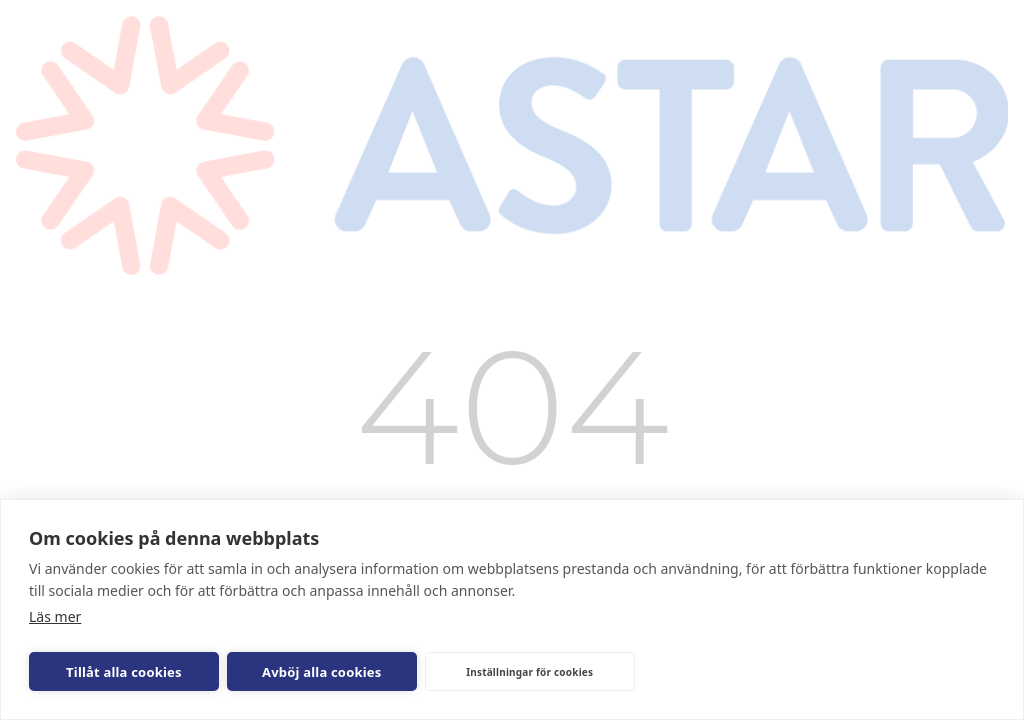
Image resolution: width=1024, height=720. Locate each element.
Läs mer (55, 616)
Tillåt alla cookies (124, 672)
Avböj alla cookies (322, 672)
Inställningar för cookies (529, 672)
